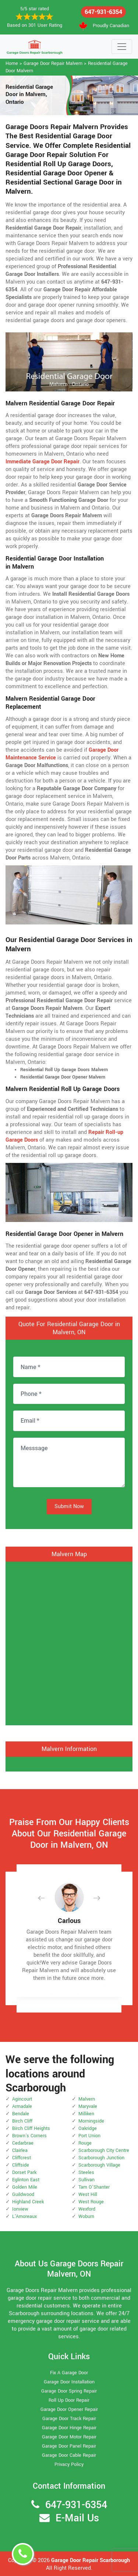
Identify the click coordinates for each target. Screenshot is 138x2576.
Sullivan (86, 2180)
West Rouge (91, 2202)
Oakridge (87, 2128)
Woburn (86, 2216)
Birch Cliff (22, 2121)
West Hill (87, 2194)
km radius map (69, 1642)
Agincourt (22, 2099)
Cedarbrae (22, 2143)
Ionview (20, 2209)
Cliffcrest (21, 2157)
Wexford (86, 2209)
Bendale (20, 2113)
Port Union (89, 2135)
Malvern (86, 2099)
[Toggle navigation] (122, 46)
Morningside (91, 2121)
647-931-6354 (103, 12)
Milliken (86, 2113)
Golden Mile (24, 2187)
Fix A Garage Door (69, 2372)
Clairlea (20, 2150)
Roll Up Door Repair (69, 2400)
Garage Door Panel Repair (69, 2446)
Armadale (22, 2106)
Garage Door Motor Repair (69, 2437)
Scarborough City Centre (103, 2150)
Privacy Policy (69, 2464)
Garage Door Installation (69, 2382)
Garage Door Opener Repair (69, 2409)
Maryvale (87, 2106)
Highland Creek (28, 2202)
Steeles (86, 2172)
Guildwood (23, 2194)
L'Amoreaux (24, 2216)
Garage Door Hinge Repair (69, 2427)
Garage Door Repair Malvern (53, 63)
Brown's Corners (29, 2135)
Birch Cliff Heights (31, 2128)
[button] (47, 1898)
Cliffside (20, 2165)
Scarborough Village (99, 2165)
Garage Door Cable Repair (69, 2455)
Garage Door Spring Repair (69, 2391)
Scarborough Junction (101, 2157)
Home (12, 63)
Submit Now (69, 1506)
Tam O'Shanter (94, 2187)
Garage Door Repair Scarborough (90, 2560)
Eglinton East (25, 2180)
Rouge (85, 2143)
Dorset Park (24, 2172)
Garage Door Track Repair (69, 2418)
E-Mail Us (77, 2518)
